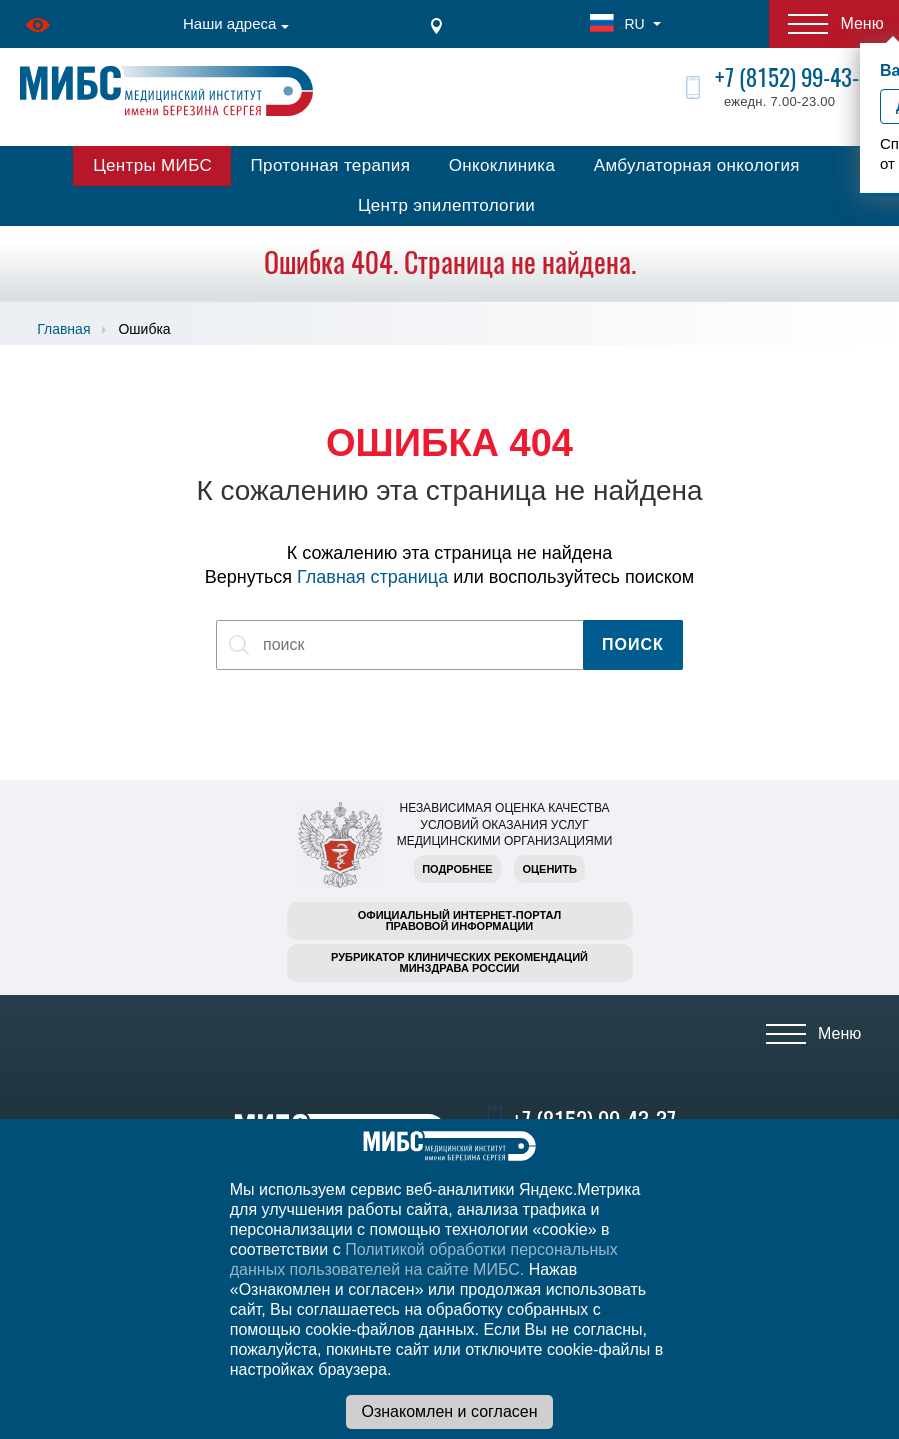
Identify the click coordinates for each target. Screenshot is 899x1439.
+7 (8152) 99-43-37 (797, 77)
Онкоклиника (502, 165)
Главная (63, 329)
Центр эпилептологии (446, 205)
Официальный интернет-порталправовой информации (460, 920)
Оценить (549, 869)
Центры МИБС (152, 165)
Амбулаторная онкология (697, 165)
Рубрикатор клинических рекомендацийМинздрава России (459, 962)
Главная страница (372, 577)
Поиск (633, 644)
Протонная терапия (331, 165)
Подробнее (457, 869)
